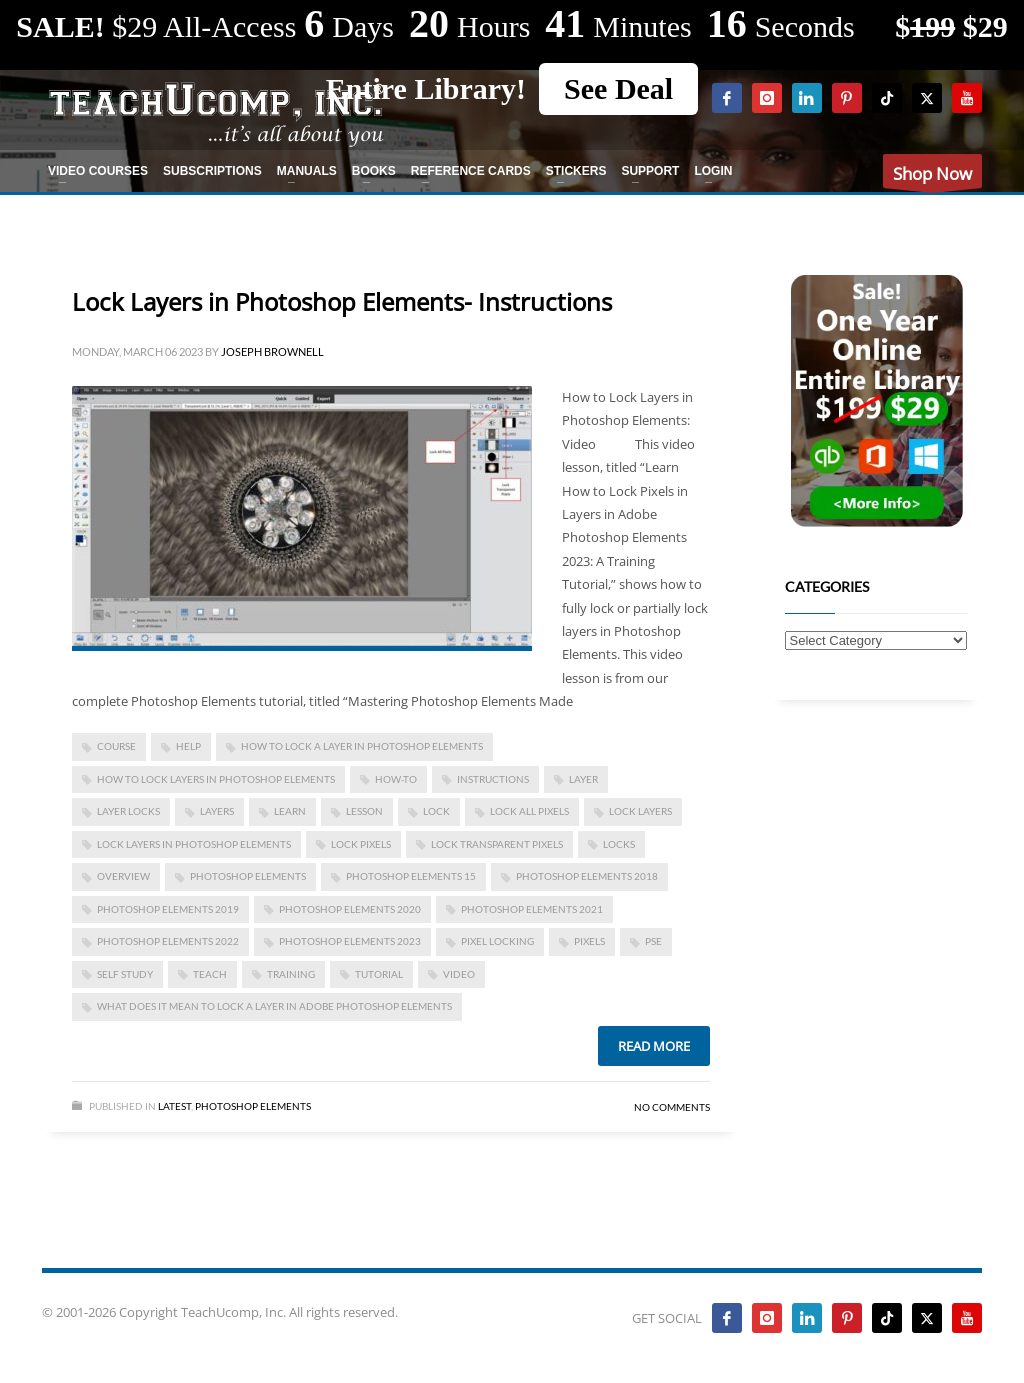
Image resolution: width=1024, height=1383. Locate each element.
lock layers (640, 811)
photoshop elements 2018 (587, 876)
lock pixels (361, 844)
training (291, 974)
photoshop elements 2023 (350, 941)
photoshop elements (248, 876)
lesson (364, 811)
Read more (654, 1046)
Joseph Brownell (272, 351)
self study (125, 974)
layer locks (128, 811)
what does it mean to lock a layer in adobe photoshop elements (274, 1006)
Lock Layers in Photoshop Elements (194, 844)
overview (123, 876)
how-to (396, 779)
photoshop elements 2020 (350, 909)
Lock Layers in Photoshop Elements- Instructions (342, 301)
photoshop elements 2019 (168, 909)
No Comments (672, 1107)
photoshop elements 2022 (168, 941)
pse (653, 941)
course (116, 746)
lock (436, 811)
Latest (174, 1106)
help (188, 746)
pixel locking (497, 941)
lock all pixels (529, 811)
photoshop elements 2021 (532, 909)
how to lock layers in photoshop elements (216, 779)
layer (583, 779)
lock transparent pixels (497, 844)
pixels (589, 941)
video (459, 974)
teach (210, 974)
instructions (493, 779)
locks (619, 844)
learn (290, 811)
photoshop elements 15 (411, 876)
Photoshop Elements (253, 1106)
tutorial (379, 974)
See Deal (618, 88)
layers (217, 811)
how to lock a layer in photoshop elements (362, 746)
